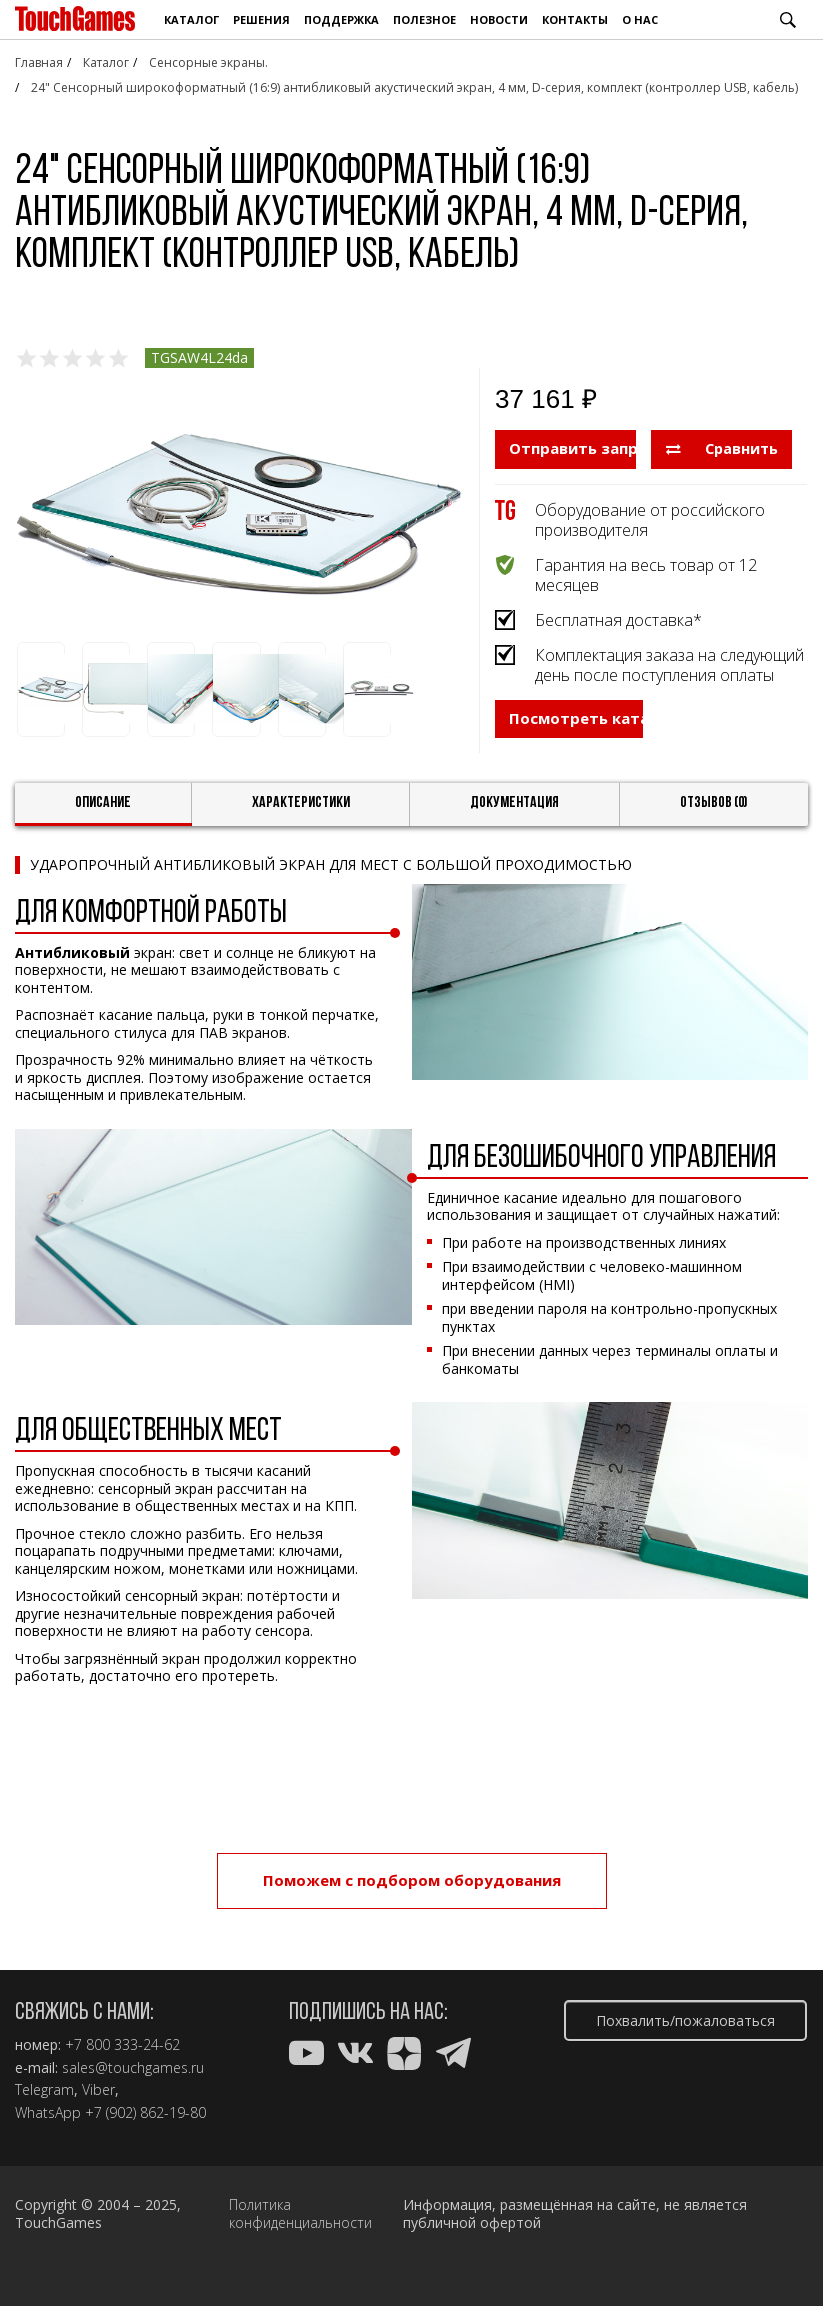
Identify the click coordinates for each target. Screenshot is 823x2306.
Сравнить (722, 448)
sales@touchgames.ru (133, 2068)
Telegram (44, 2090)
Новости (499, 19)
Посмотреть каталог (576, 755)
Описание (103, 825)
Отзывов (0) (714, 825)
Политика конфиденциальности (300, 2214)
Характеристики (301, 825)
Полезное (424, 19)
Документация (514, 825)
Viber (98, 2090)
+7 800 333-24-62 (122, 2045)
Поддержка (341, 19)
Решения (261, 19)
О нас (640, 19)
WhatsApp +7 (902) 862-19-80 (110, 2113)
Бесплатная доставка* (618, 619)
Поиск (788, 20)
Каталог (191, 19)
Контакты (575, 19)
